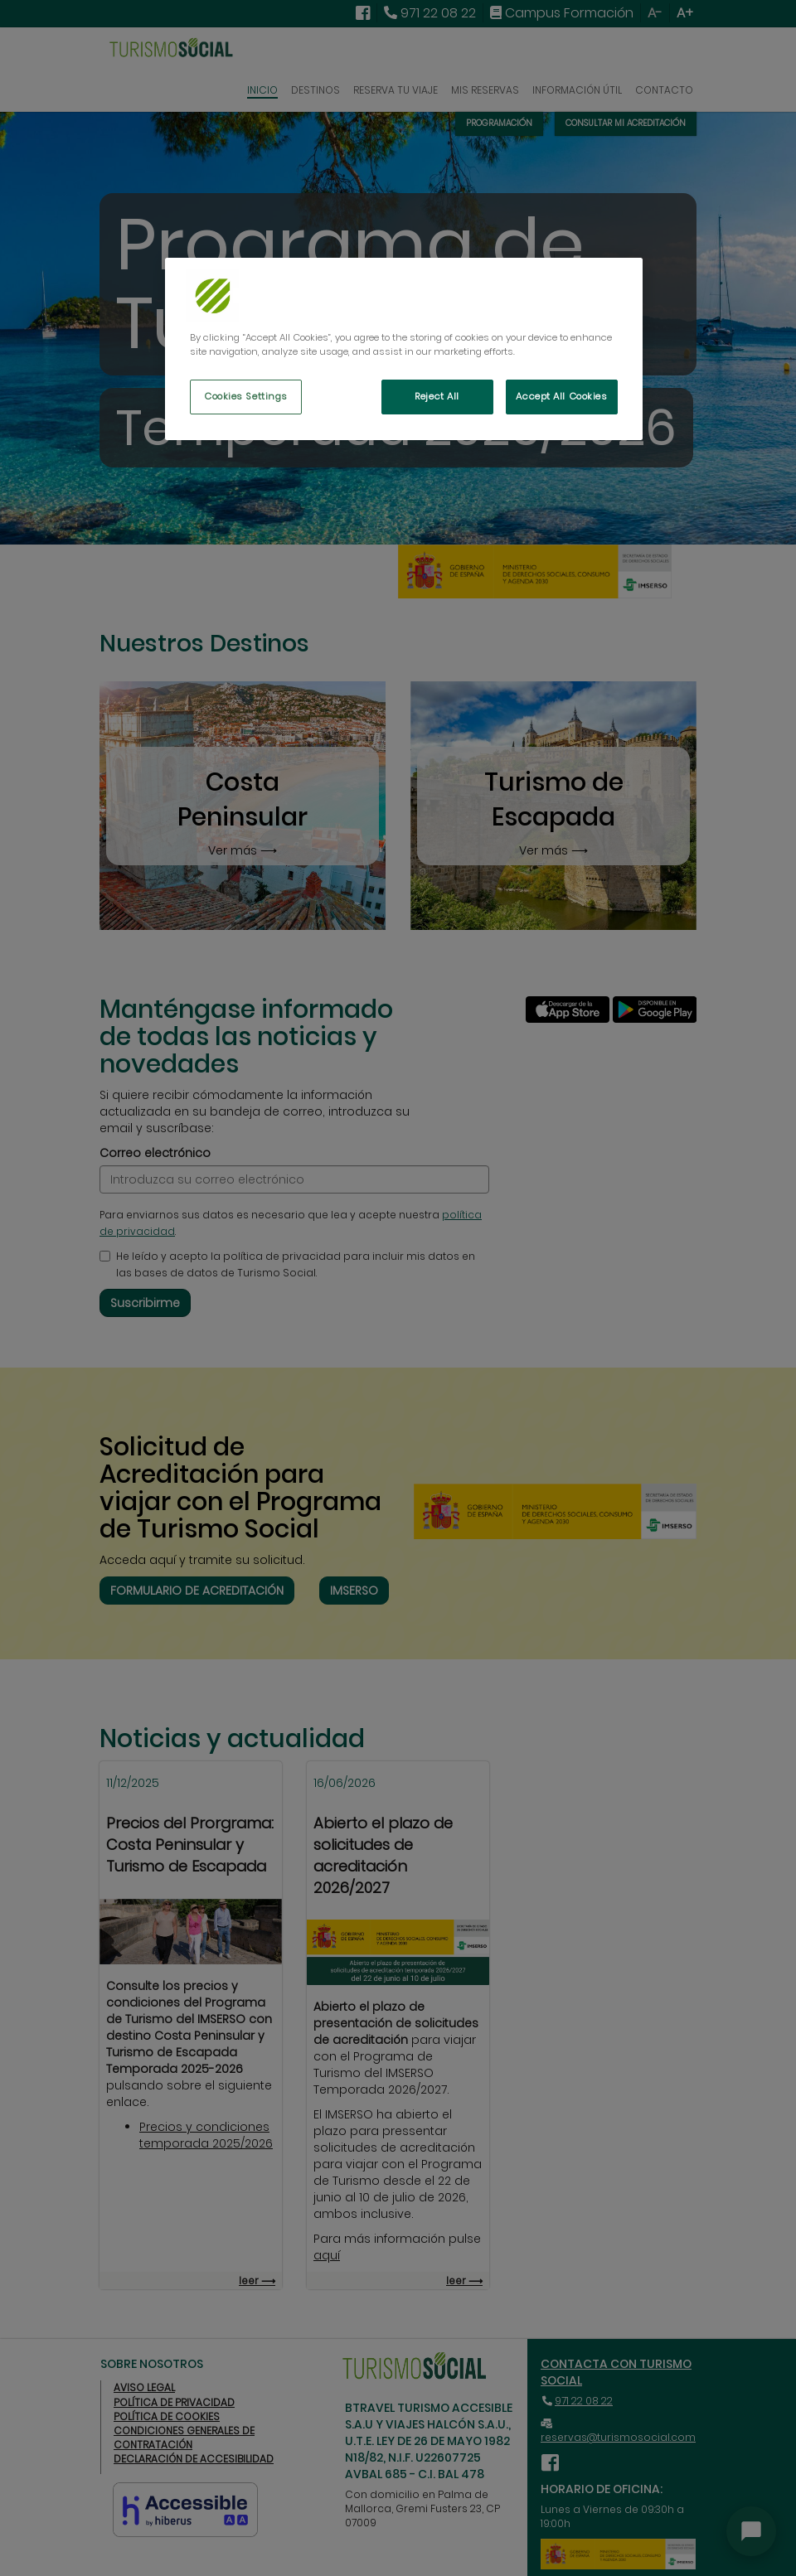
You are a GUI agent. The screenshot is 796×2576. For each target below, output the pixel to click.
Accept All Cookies (561, 396)
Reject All (437, 396)
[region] (404, 349)
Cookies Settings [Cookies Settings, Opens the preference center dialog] (246, 396)
